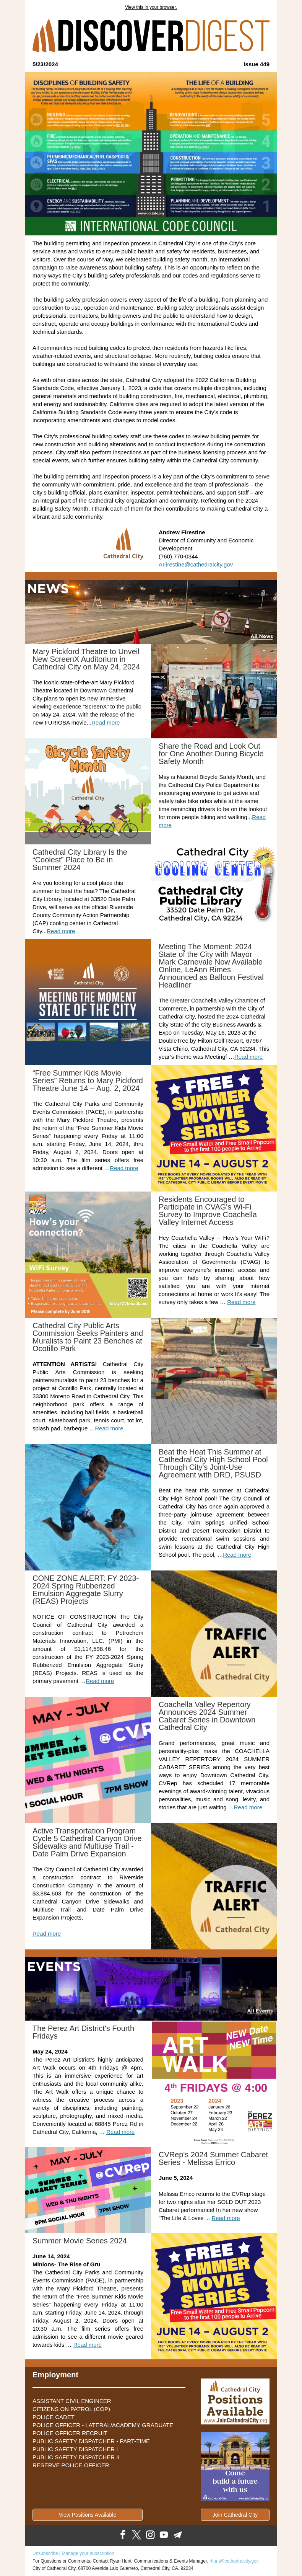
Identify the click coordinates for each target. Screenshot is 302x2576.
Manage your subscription (88, 2553)
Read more (105, 722)
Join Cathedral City (235, 2515)
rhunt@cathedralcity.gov (234, 2561)
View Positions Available (87, 2515)
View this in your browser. (151, 7)
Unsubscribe (45, 2553)
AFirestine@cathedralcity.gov (196, 564)
